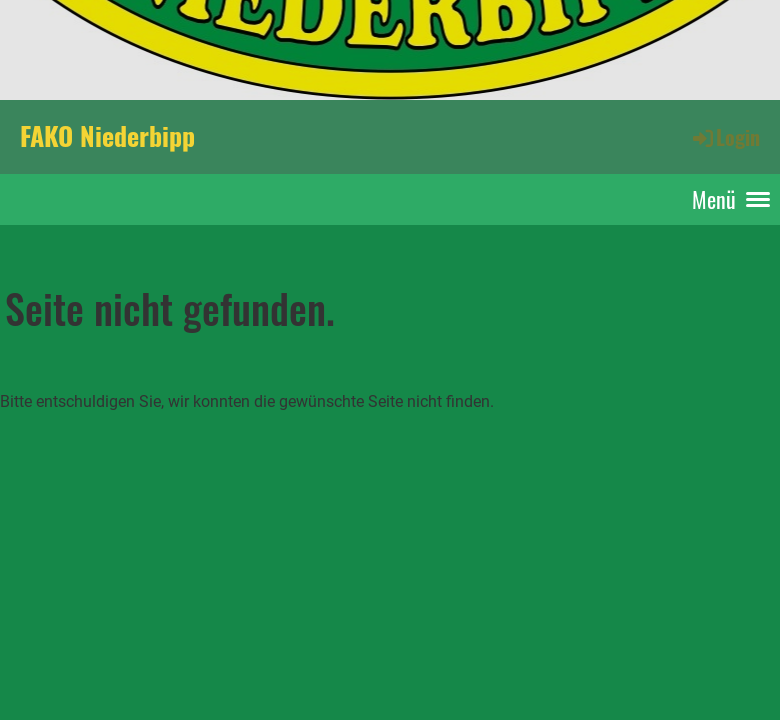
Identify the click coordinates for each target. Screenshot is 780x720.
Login (725, 137)
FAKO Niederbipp (107, 136)
